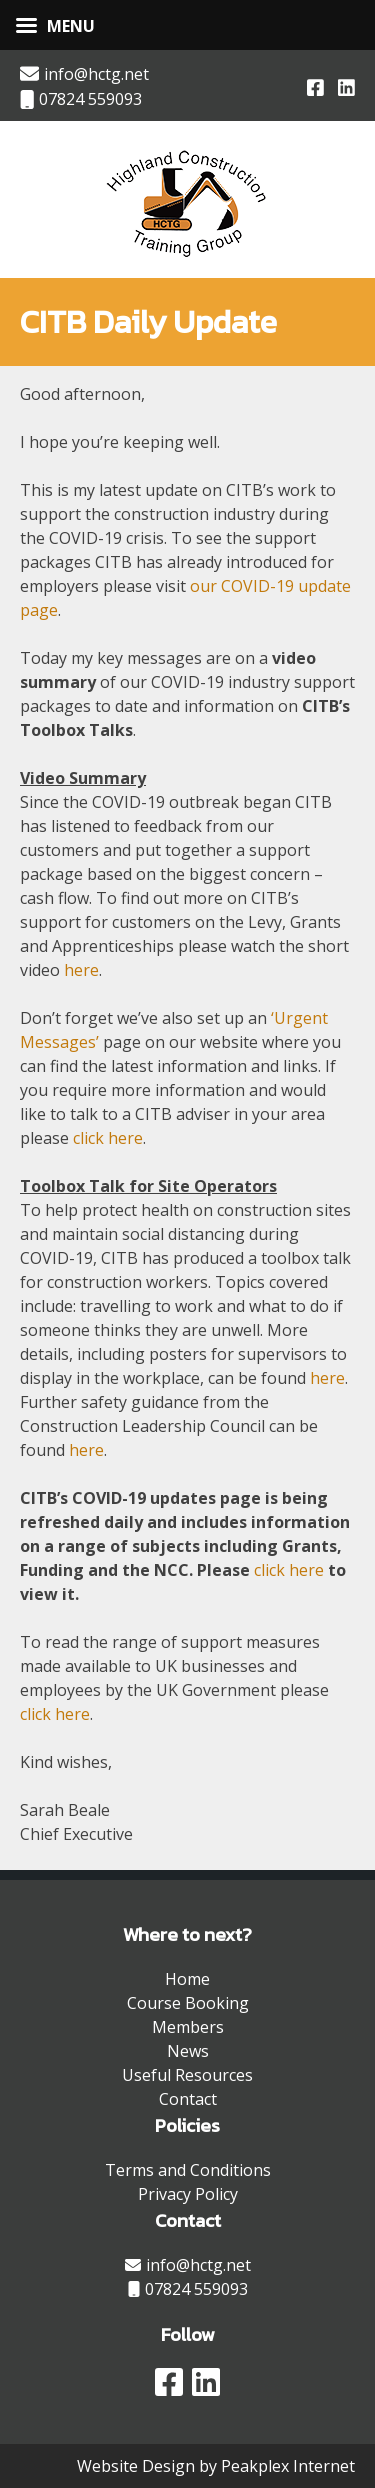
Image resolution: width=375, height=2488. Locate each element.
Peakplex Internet (288, 2466)
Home (187, 1979)
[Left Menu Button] (50, 25)
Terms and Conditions (188, 2170)
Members (188, 2027)
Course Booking (188, 2003)
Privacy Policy (188, 2194)
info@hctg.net (84, 74)
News (188, 2051)
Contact (188, 2099)
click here (108, 1138)
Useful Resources (187, 2075)
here (81, 970)
